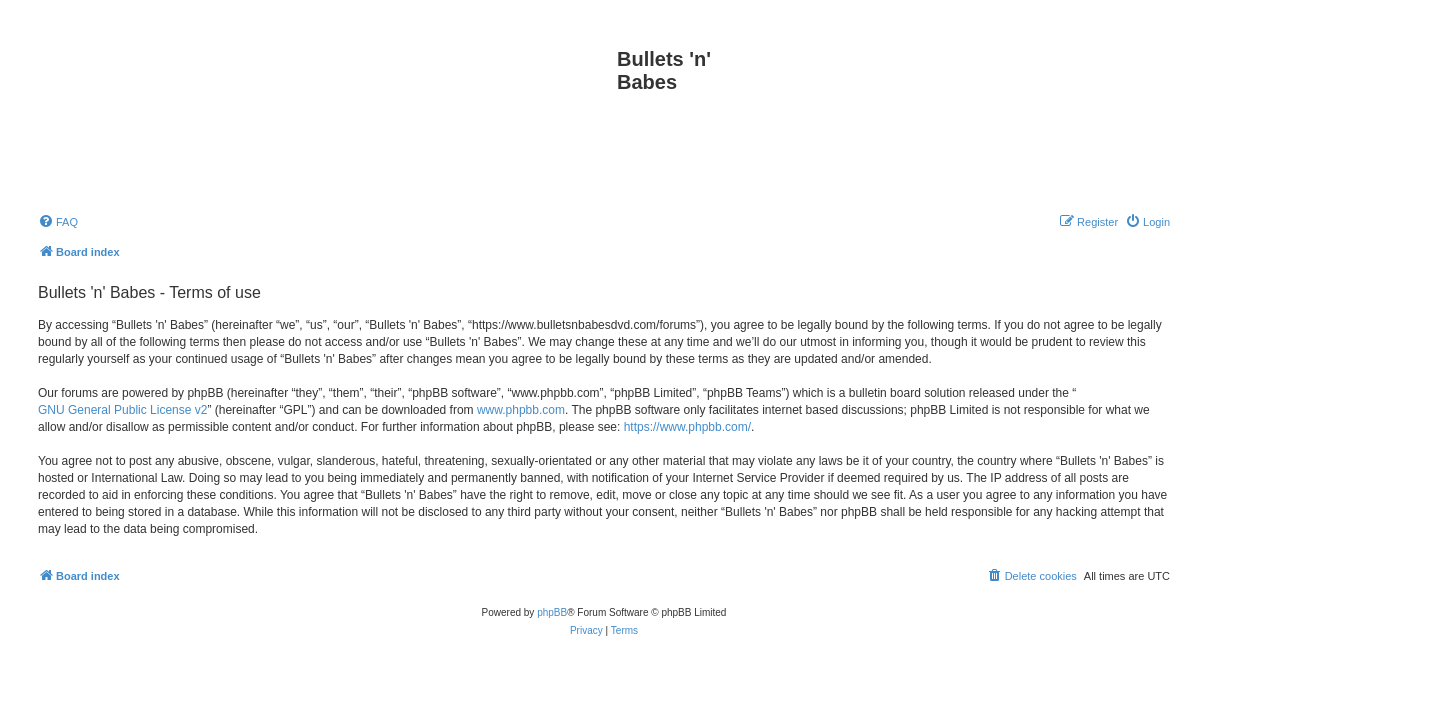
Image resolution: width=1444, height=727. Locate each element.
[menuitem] (58, 222)
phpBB (552, 612)
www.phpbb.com (521, 410)
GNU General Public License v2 (122, 410)
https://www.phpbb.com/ (687, 427)
